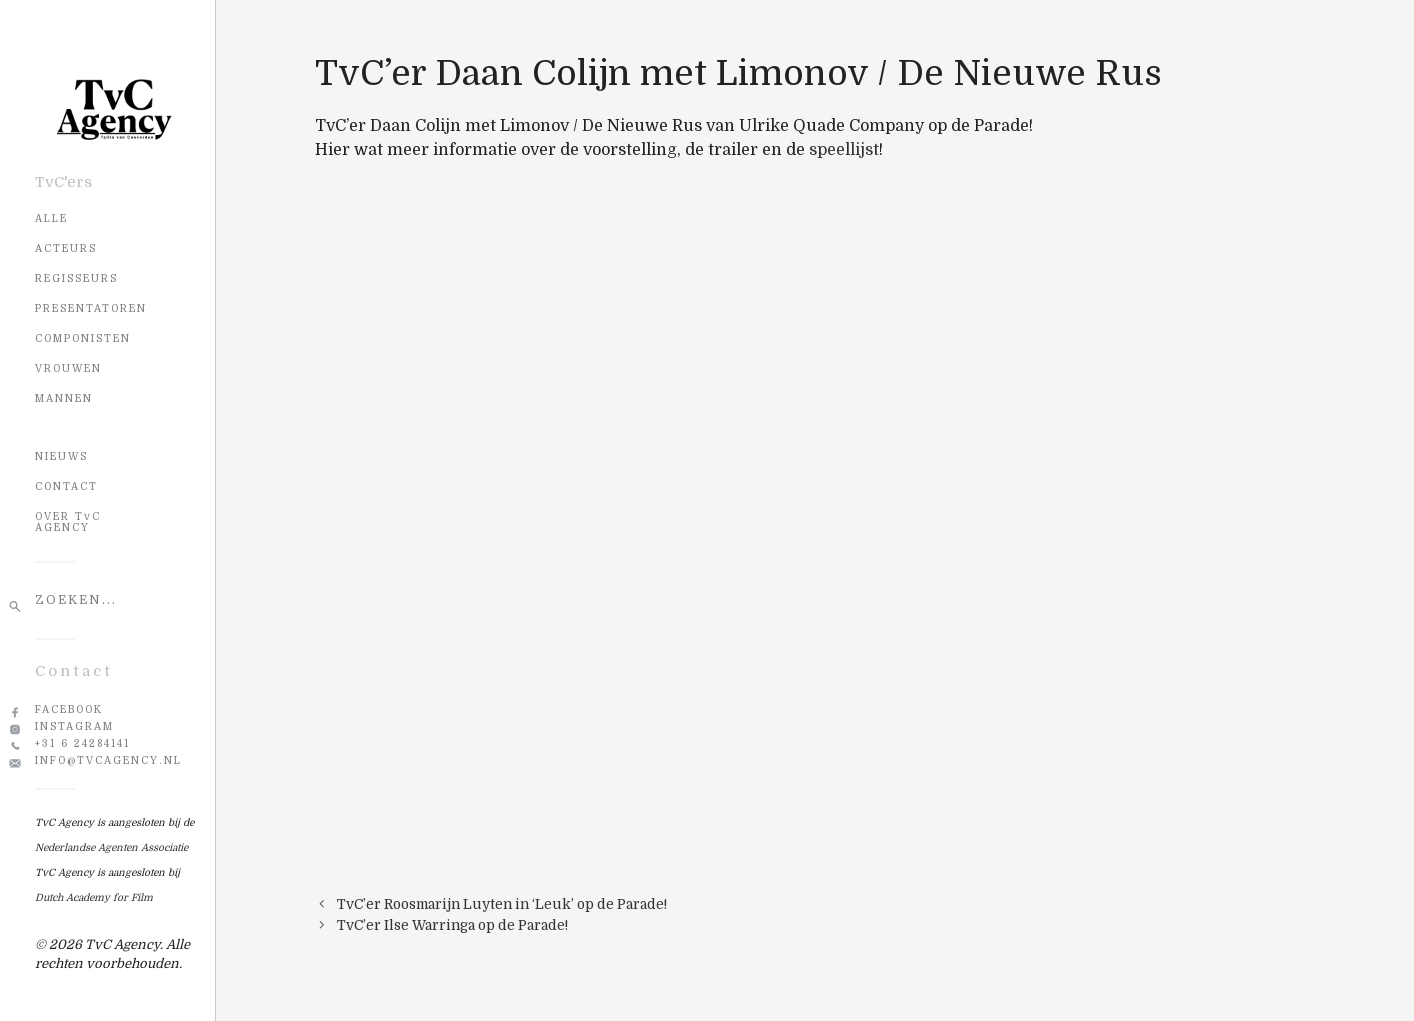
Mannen (64, 398)
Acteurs (66, 248)
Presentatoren (91, 308)
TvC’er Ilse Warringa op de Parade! (452, 925)
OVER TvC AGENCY (68, 522)
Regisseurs (76, 278)
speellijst (844, 150)
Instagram (74, 726)
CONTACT (66, 486)
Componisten (83, 338)
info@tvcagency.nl (108, 760)
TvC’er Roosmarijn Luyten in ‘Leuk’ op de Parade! (502, 904)
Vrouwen (68, 368)
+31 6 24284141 (82, 743)
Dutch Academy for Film (94, 897)
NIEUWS (61, 456)
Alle (51, 218)
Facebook (69, 709)
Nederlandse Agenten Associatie (111, 847)
